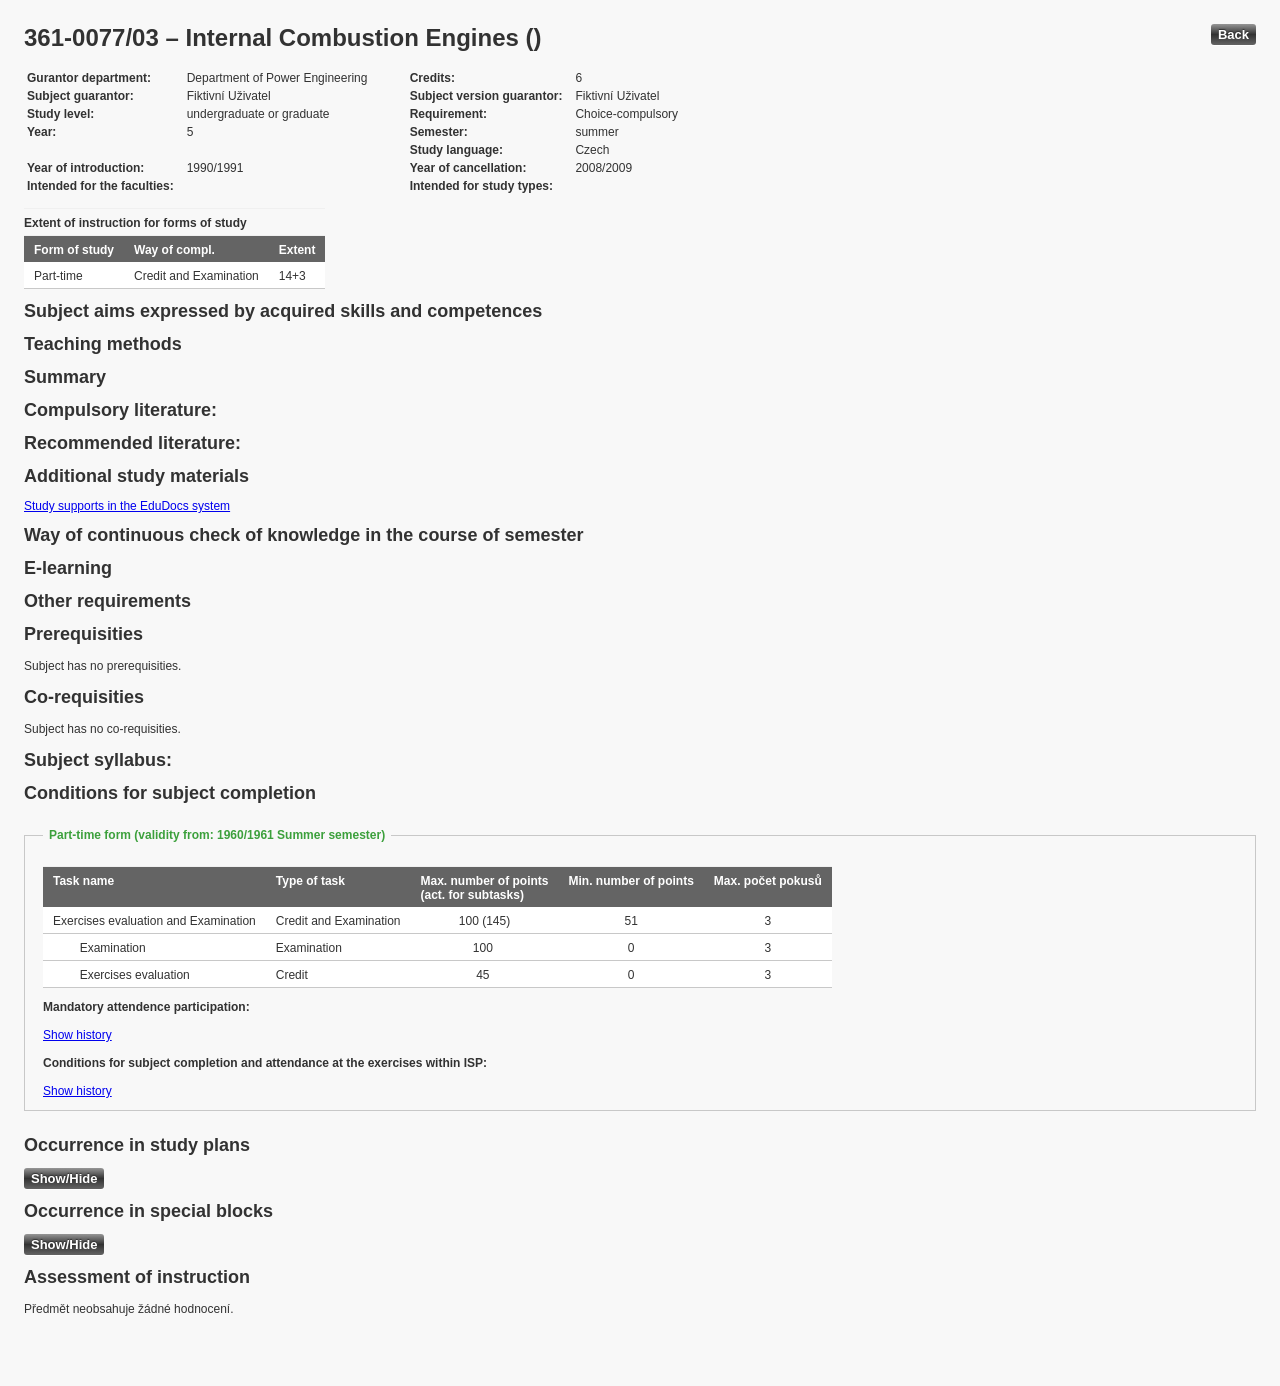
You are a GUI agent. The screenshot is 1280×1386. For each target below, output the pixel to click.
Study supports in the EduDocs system (127, 506)
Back (1233, 34)
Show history (77, 1035)
